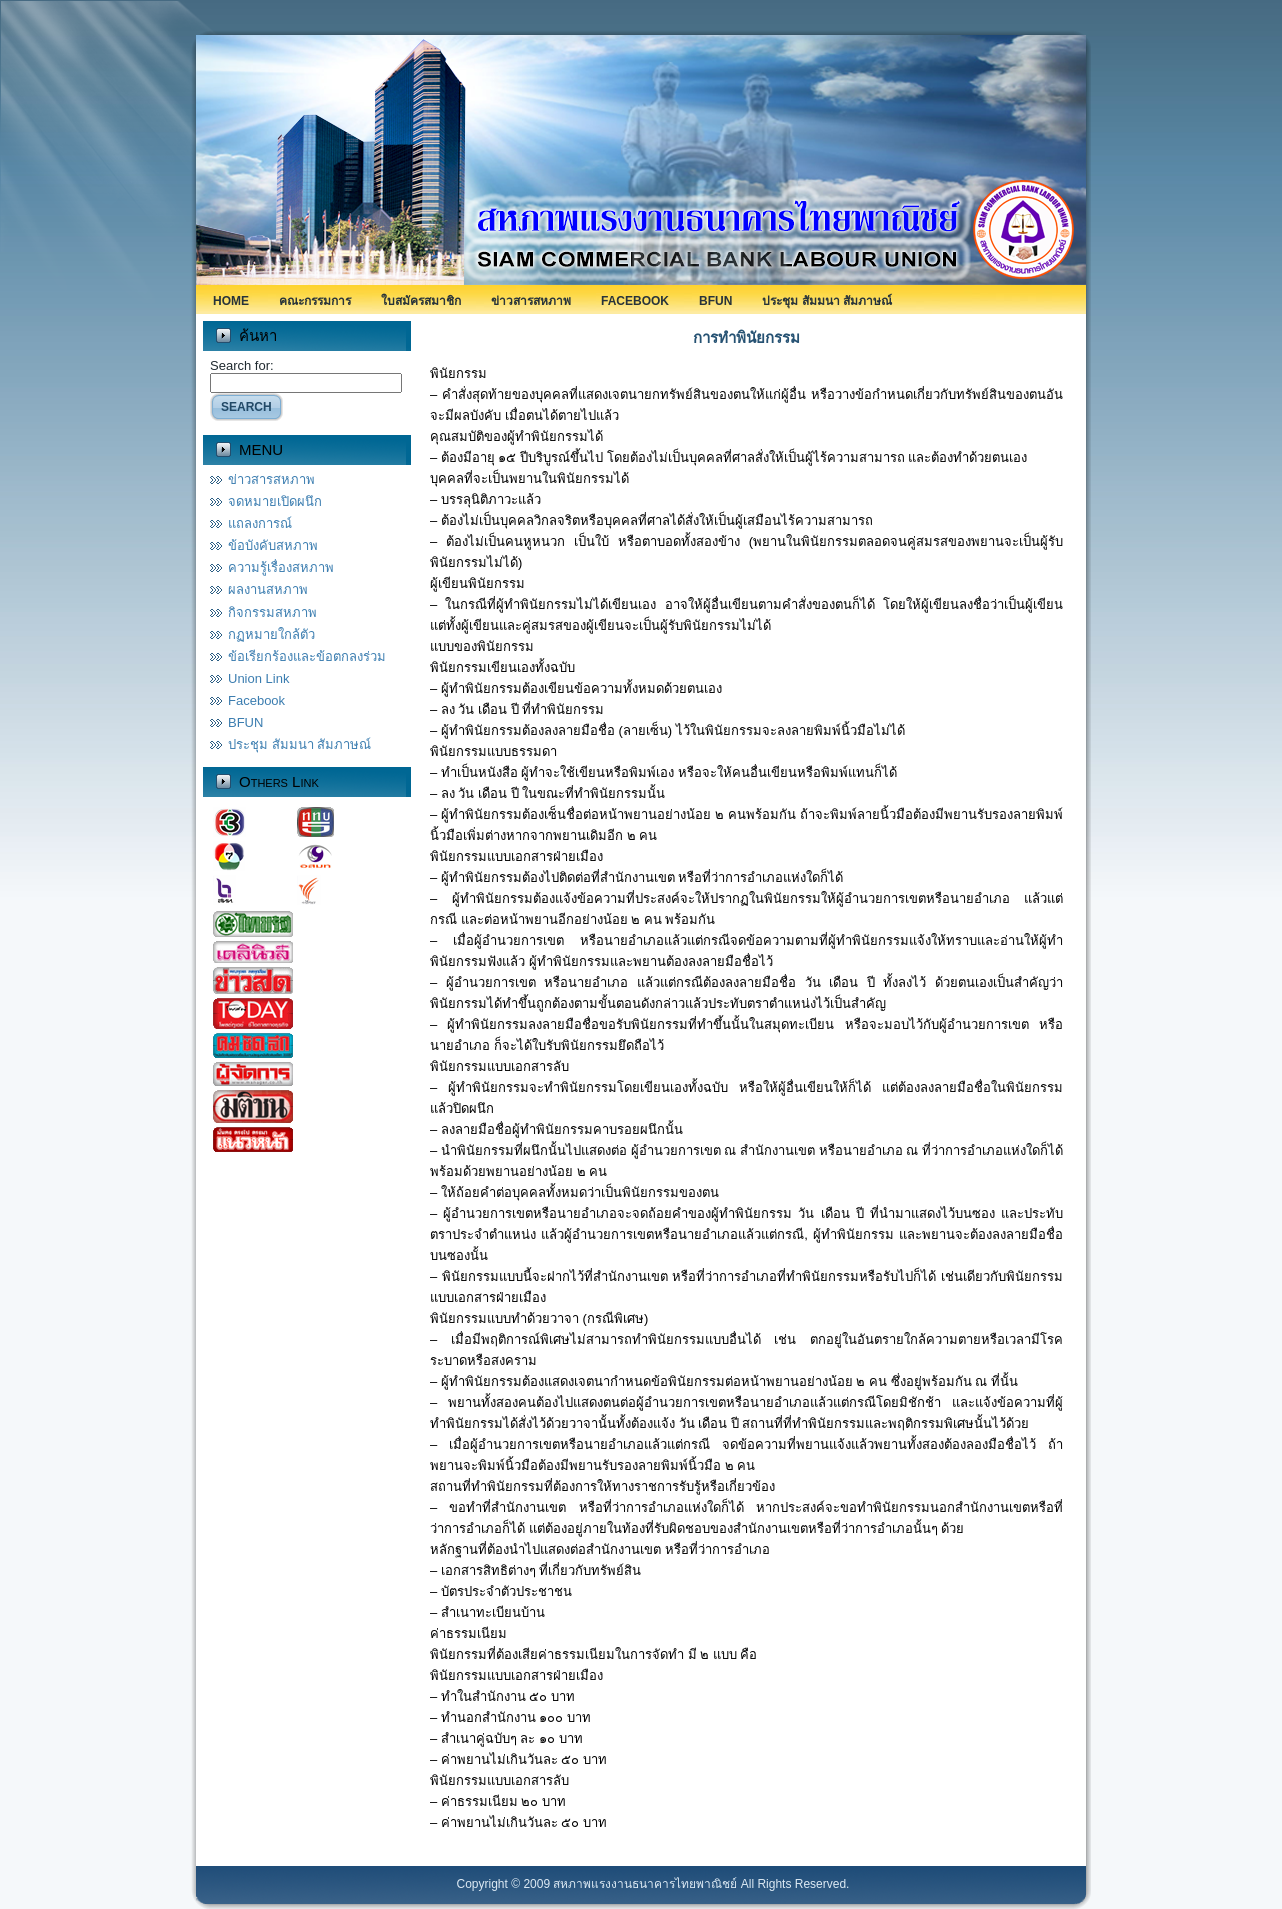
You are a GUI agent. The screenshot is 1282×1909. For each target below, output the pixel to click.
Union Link (258, 678)
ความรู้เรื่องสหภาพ (281, 567)
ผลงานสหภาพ (268, 589)
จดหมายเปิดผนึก (275, 501)
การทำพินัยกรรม (746, 338)
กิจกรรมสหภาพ (272, 612)
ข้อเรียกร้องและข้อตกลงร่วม (307, 656)
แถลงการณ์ (260, 523)
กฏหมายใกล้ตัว (271, 634)
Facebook (256, 700)
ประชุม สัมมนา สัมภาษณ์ (299, 744)
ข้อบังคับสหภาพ (273, 545)
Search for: (242, 365)
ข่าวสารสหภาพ (271, 479)
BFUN (245, 722)
